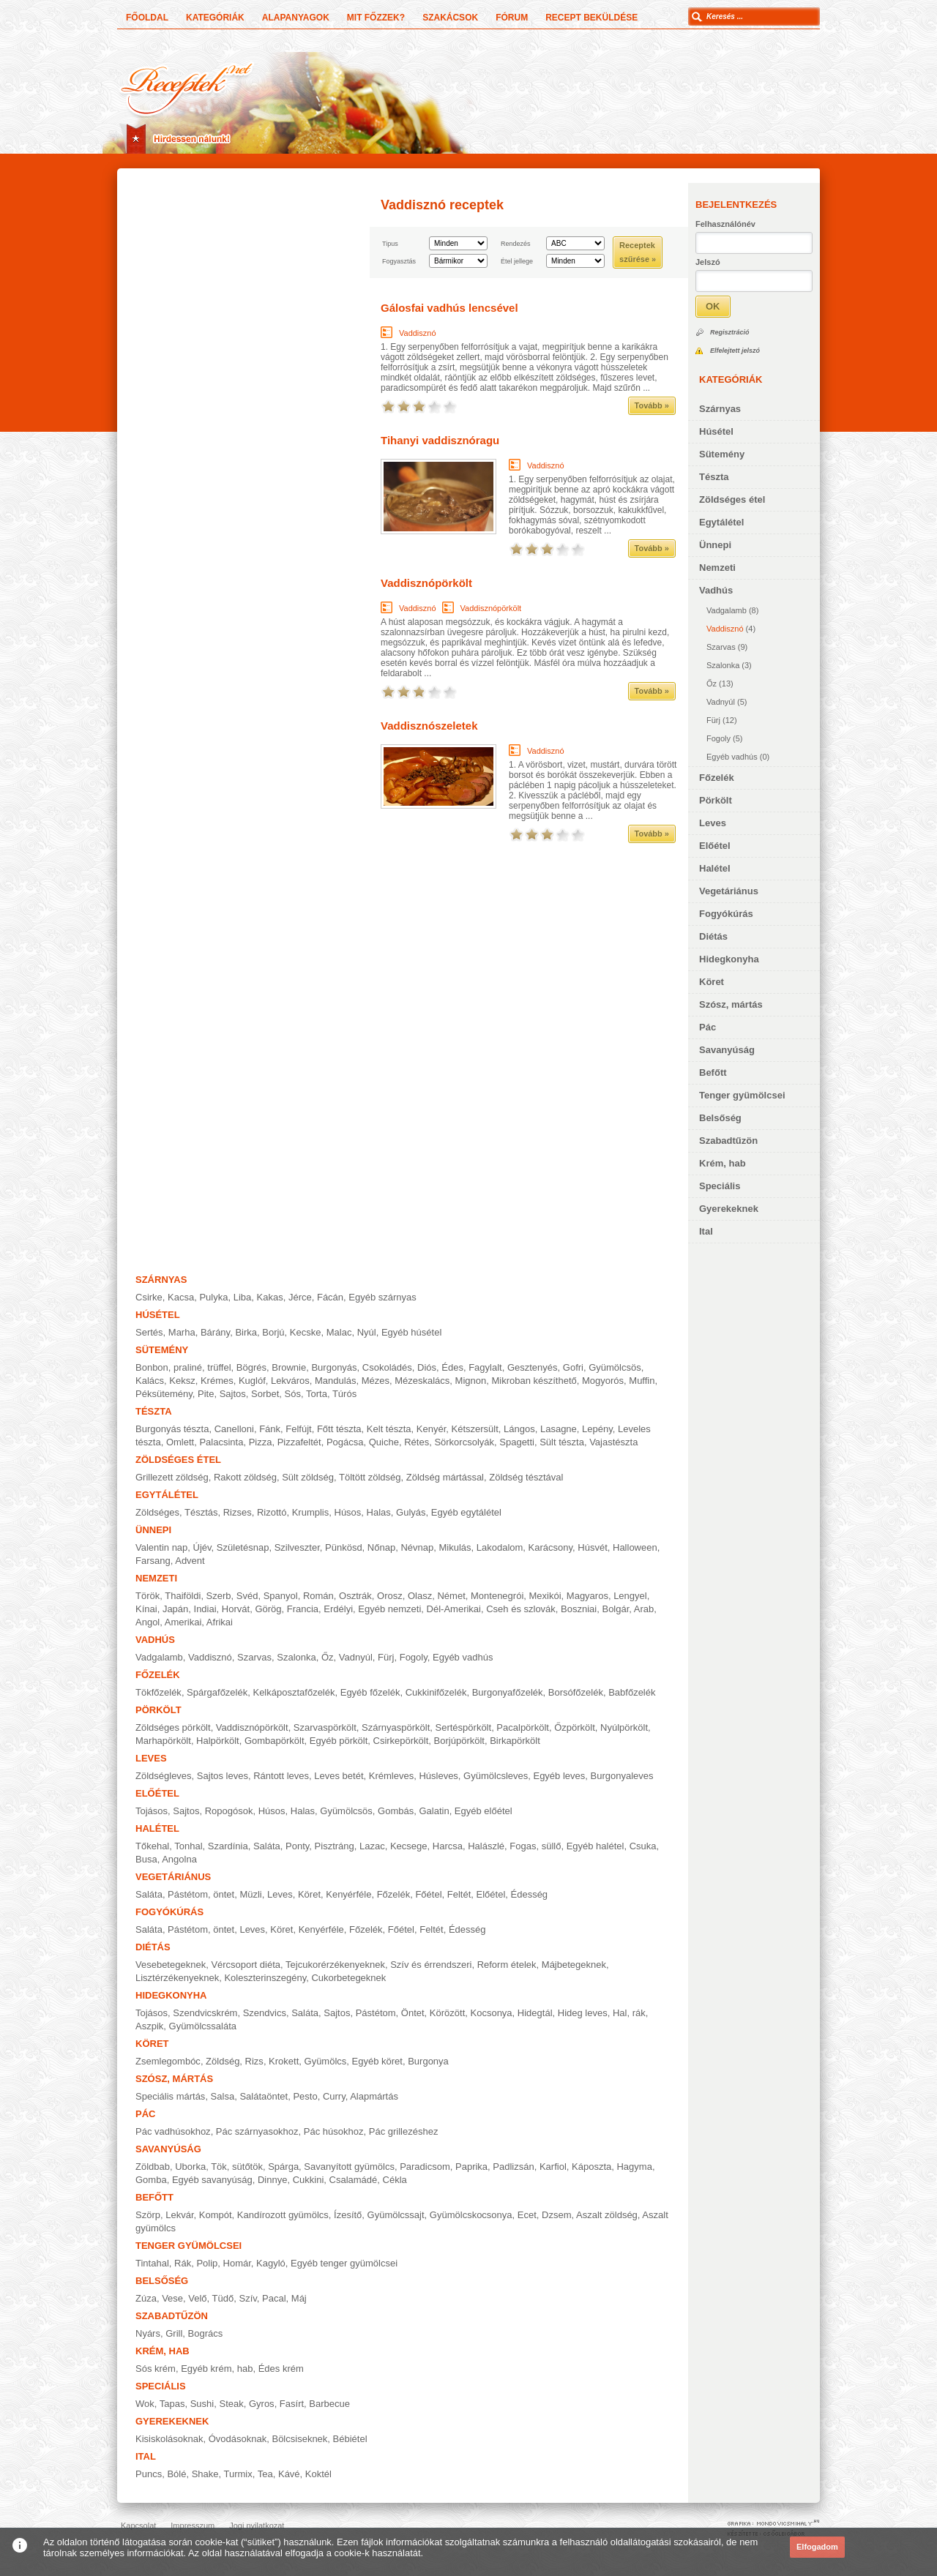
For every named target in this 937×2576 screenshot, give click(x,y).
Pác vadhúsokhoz (173, 2131)
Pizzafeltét (299, 1442)
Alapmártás (374, 2096)
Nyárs (147, 2333)
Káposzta (591, 2166)
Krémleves (391, 1775)
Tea (265, 2473)
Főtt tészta (339, 1428)
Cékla (395, 2179)
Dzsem (556, 2214)
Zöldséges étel (732, 499)
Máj (299, 2298)
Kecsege (409, 1846)
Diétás (713, 936)
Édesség (529, 1894)
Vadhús (716, 590)
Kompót (215, 2214)
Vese (172, 2298)
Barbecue (329, 2403)
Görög (268, 1608)
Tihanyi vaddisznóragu (440, 440)
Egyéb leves (559, 1775)
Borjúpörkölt (459, 1740)
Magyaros (587, 1595)
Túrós (344, 1393)
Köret (711, 981)
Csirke (149, 1297)
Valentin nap (161, 1547)
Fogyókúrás (726, 913)
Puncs (148, 2473)
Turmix (238, 2473)
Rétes (416, 1442)
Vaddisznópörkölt (426, 583)
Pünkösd (343, 1547)
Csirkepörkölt (401, 1740)
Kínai (146, 1608)
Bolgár (615, 1608)
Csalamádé (353, 2179)
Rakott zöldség (245, 1477)
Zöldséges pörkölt (173, 1727)
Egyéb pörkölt (339, 1740)
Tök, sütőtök (237, 2166)
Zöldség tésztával (526, 1477)
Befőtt (713, 1072)
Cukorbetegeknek (348, 1977)
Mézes (375, 1380)
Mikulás (454, 1547)
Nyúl (366, 1332)
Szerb (218, 1595)
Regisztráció (730, 332)
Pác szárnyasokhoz (257, 2131)
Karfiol (553, 2166)
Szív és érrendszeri (430, 1964)
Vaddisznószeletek (429, 725)
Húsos (348, 1512)
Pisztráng (334, 1846)
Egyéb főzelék (370, 1692)
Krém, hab (722, 1163)
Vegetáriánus (728, 891)
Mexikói (545, 1595)
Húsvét (592, 1547)
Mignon (471, 1380)
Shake (205, 2473)
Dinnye (272, 2179)
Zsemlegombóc (168, 2061)
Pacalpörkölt (522, 1727)
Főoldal (147, 17)
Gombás (396, 1810)
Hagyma (634, 2166)
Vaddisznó (725, 628)
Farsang (153, 1560)
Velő (197, 2298)
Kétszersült (475, 1428)
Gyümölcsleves (495, 1775)
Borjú (273, 1332)
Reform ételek (507, 1964)
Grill (173, 2333)
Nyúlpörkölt (624, 1727)
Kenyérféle (348, 1894)
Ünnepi (715, 544)
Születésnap (243, 1547)
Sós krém (155, 2368)
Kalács (149, 1380)
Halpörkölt (217, 1740)
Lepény (597, 1428)
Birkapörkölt (515, 1740)
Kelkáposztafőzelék (294, 1692)
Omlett (180, 1442)
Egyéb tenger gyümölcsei (344, 2263)
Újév (202, 1547)
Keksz (182, 1380)
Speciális (719, 1185)
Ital (706, 1231)
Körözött (447, 2012)
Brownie (289, 1367)
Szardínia (228, 1846)
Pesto (305, 2096)
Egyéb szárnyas (382, 1297)
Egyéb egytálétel (466, 1512)
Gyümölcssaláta (202, 2026)
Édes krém (281, 2368)
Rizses (237, 1512)
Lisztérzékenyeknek (177, 1977)
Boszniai (579, 1608)
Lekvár (179, 2214)
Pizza (260, 1442)
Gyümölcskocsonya (471, 2214)
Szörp (147, 2214)
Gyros (262, 2403)
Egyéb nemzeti (389, 1608)
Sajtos (233, 1393)
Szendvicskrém (205, 2012)
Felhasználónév (725, 224)
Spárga (283, 2166)
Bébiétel (350, 2438)
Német (451, 1595)
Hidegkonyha (729, 959)
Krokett (284, 2061)
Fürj (713, 720)
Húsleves (438, 1775)
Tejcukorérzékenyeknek (335, 1964)
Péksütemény (164, 1393)
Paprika (471, 2166)
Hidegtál (535, 2012)
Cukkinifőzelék (436, 1692)
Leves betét (338, 1775)
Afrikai (219, 1622)
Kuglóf (252, 1380)
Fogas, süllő (535, 1846)
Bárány (215, 1332)
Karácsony (550, 1547)
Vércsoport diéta (245, 1964)
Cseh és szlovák (521, 1608)
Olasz (420, 1595)
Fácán (330, 1297)
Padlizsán (513, 2166)
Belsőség (720, 1117)
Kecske (305, 1332)
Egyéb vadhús (732, 756)
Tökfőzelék (158, 1692)
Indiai (205, 1608)
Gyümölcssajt (396, 2214)
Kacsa (181, 1297)
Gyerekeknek (728, 1208)
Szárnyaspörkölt (396, 1727)
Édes (452, 1367)
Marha (181, 1332)
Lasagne (558, 1428)
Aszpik (149, 2026)
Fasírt (292, 2403)
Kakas (270, 1297)
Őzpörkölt (574, 1727)
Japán (175, 1608)
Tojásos (151, 1810)
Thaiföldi (183, 1595)
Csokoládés (387, 1367)
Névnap (416, 1547)
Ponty (297, 1846)
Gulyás (410, 1512)
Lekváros (290, 1380)
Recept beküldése (591, 17)
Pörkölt (715, 800)
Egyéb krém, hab (217, 2368)
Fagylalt (485, 1367)
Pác (707, 1027)
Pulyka (213, 1297)
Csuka (643, 1846)
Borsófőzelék (575, 1692)
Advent (189, 1560)
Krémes (217, 1380)
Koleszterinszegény (265, 1977)
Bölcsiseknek (299, 2438)
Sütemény (721, 454)
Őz (711, 683)
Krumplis (310, 1512)
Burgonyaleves (622, 1775)
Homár (237, 2263)
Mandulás (335, 1380)
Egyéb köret (377, 2061)
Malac (339, 1332)
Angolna (179, 1859)
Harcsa (448, 1846)
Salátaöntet (263, 2096)
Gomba (151, 2179)
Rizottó (271, 1512)
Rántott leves (281, 1775)
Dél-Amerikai (454, 1608)
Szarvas (721, 647)
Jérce (300, 1297)
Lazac (372, 1846)
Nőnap (381, 1547)
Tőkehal (152, 1846)
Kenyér (431, 1428)
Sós (293, 1393)
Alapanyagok (295, 17)
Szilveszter (297, 1547)
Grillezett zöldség (172, 1477)
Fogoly (718, 738)
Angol (147, 1622)
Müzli (250, 1894)
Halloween (635, 1547)
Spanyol (281, 1595)
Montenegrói (497, 1595)
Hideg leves (583, 2012)
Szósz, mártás (731, 1004)
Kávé (289, 2473)
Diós (426, 1367)
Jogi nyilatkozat (256, 2525)
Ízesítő (348, 2214)
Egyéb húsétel (411, 1332)
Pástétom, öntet (201, 1894)
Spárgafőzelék (217, 1692)
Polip (206, 2263)
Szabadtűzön (728, 1140)
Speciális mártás (170, 2096)
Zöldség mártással (445, 1477)
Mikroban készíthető (533, 1380)
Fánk (269, 1428)
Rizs (254, 2061)
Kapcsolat (138, 2525)
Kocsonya (491, 2012)
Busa (146, 1859)
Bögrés (251, 1367)
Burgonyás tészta (172, 1428)
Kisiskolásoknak (169, 2438)
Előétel (715, 845)
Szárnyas (720, 408)
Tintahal (152, 2263)
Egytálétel (721, 522)
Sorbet (265, 1393)
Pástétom (376, 2012)
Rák (182, 2263)
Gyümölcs (326, 2061)
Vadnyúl (720, 701)
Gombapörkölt (274, 1740)
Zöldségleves (163, 1775)
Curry (334, 2096)
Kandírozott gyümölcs (283, 2214)
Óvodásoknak (238, 2438)
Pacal (274, 2298)
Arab (644, 1608)
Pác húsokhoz (334, 2131)
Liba (243, 1297)
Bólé (176, 2473)
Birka (246, 1332)
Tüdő (223, 2298)
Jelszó (707, 262)
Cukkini (308, 2179)
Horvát (236, 1608)
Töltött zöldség (370, 1477)
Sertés (149, 1332)
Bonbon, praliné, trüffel (183, 1367)
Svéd (247, 1595)
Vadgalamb (726, 610)
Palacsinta (221, 1442)
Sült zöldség (308, 1477)
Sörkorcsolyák (464, 1442)
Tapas (172, 2403)
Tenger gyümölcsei (742, 1095)
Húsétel (716, 431)
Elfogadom (817, 2546)
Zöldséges (157, 1512)
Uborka (190, 2166)
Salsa (223, 2096)
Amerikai (183, 1622)
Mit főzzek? (376, 17)
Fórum (512, 17)
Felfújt (298, 1428)
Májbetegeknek (574, 1964)
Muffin (641, 1380)
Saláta (266, 1846)
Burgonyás (333, 1367)
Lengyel (630, 1595)
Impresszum (192, 2525)
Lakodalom (500, 1547)
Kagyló (270, 2263)
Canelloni (234, 1428)
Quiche (384, 1442)
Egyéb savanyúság (212, 2179)
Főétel (428, 1894)
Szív (247, 2298)
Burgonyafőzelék (507, 1692)
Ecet (527, 2214)
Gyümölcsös (615, 1367)
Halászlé (486, 1846)
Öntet (413, 2012)
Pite (206, 1393)
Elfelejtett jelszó (735, 350)
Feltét (459, 1894)
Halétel (715, 868)
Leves (712, 822)
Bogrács (205, 2333)
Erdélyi (338, 1608)
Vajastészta (613, 1442)
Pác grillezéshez (403, 2131)
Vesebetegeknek (170, 1964)
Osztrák (355, 1595)
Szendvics (264, 2012)
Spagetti (516, 1442)
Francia (302, 1608)
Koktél (318, 2473)
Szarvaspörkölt (325, 1727)
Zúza (146, 2298)
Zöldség (222, 2061)
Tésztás (201, 1512)
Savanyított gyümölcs (349, 2166)
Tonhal (188, 1846)
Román (318, 1595)
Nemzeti (717, 567)
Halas (379, 1512)
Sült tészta (562, 1442)
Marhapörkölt (163, 1740)
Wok (144, 2403)
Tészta (713, 476)
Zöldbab (152, 2166)
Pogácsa (345, 1442)
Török (147, 1595)
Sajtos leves (222, 1775)
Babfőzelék (631, 1692)
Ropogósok (229, 1810)
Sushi (202, 2403)
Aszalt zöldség (607, 2214)
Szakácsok (450, 17)
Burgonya (428, 2061)
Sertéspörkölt (464, 1727)
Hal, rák (629, 2012)
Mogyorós (603, 1380)
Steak (231, 2403)
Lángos (519, 1428)
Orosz (390, 1595)
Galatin (434, 1810)
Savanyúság (727, 1049)
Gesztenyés (532, 1367)
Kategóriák (215, 17)
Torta (316, 1393)
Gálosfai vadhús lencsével (449, 308)
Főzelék (716, 777)
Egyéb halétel (595, 1846)
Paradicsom (425, 2166)
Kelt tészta (389, 1428)
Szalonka (722, 665)
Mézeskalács (422, 1380)
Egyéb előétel (483, 1810)
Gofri (573, 1367)
